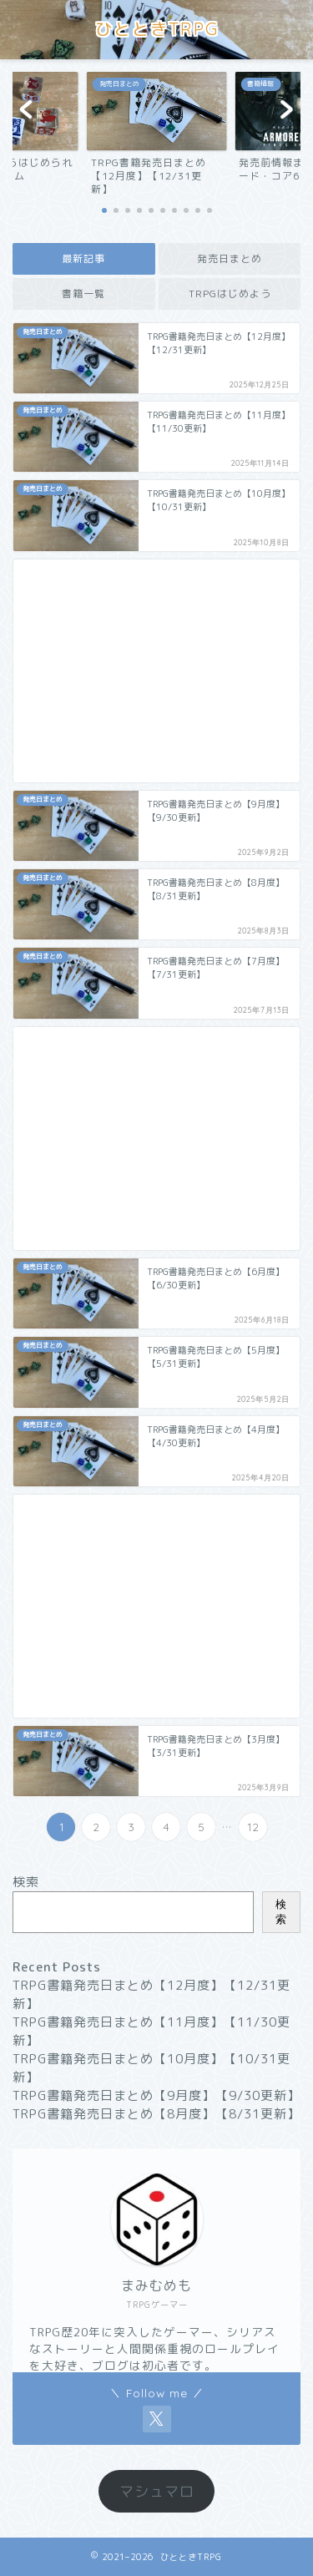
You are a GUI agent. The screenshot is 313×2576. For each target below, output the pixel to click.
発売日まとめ (229, 258)
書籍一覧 (83, 293)
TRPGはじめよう (229, 293)
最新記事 (83, 258)
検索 (26, 1881)
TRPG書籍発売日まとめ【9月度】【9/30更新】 (156, 2095)
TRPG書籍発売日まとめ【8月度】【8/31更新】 (156, 2114)
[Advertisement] (156, 670)
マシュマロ (156, 2491)
